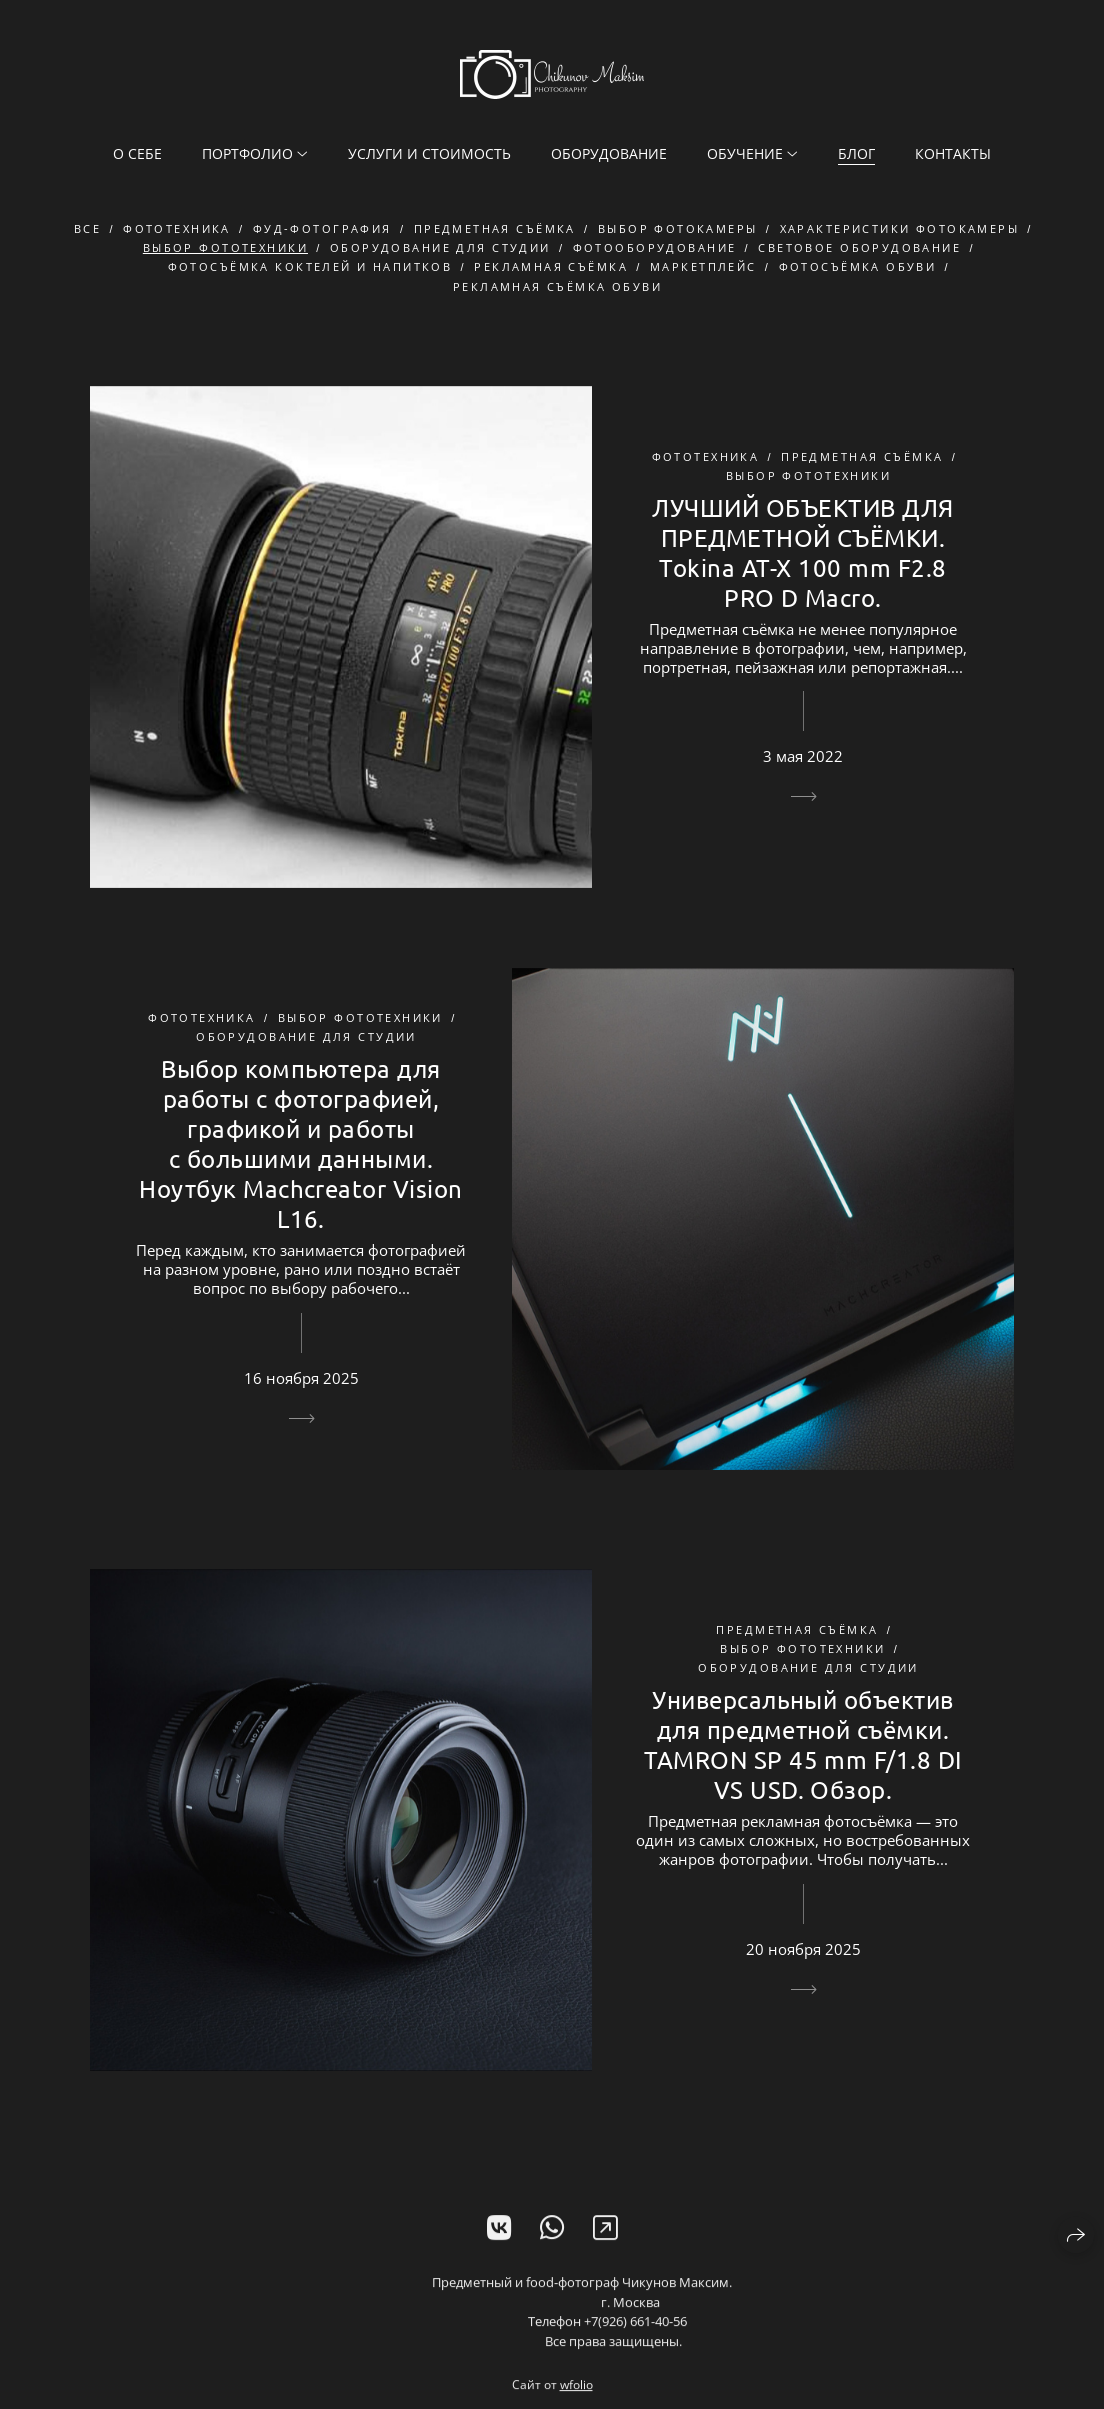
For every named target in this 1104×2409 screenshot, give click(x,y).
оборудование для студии (440, 248)
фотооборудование (655, 248)
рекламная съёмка (551, 267)
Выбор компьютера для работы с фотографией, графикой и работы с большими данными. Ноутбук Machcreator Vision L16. (300, 1144)
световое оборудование (859, 248)
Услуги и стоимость (429, 153)
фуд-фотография (322, 229)
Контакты (953, 153)
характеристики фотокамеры (900, 229)
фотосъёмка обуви (858, 267)
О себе (137, 153)
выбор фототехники (225, 248)
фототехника (177, 229)
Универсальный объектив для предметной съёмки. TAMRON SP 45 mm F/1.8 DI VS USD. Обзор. (803, 1745)
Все (87, 229)
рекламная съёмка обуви (557, 286)
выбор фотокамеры (678, 229)
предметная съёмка (495, 229)
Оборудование (609, 153)
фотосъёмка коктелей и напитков (310, 267)
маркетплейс (703, 267)
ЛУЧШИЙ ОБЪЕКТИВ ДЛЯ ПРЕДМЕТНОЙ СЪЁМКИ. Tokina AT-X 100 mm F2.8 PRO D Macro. (802, 552)
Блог (856, 153)
